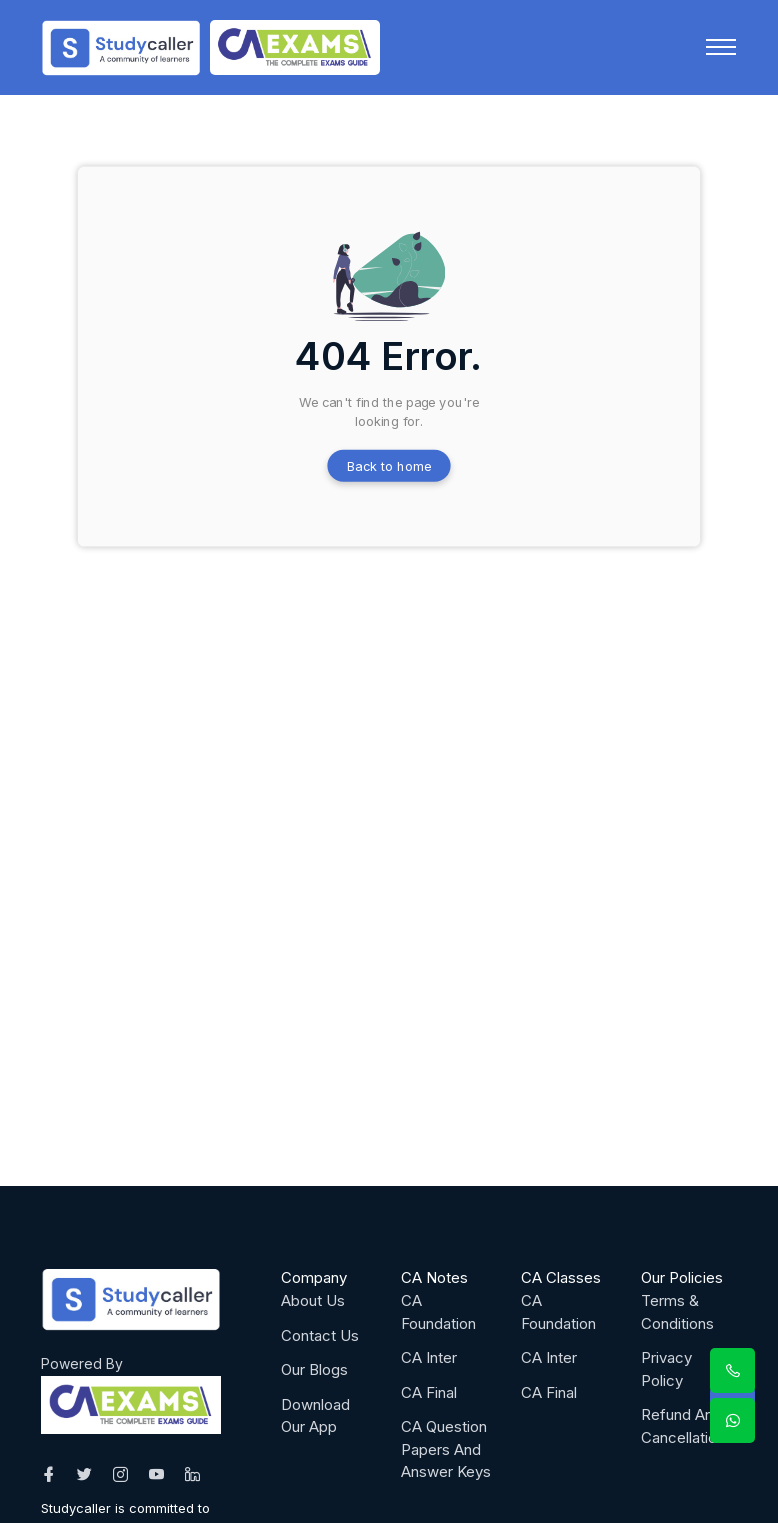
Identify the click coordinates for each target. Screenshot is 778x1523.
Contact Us (320, 1335)
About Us (313, 1300)
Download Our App (315, 1416)
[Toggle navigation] (721, 47)
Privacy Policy (666, 1369)
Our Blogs (314, 1369)
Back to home (389, 466)
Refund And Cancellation (683, 1426)
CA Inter (429, 1357)
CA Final (429, 1392)
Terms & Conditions (677, 1312)
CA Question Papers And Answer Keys (446, 1449)
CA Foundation (438, 1312)
